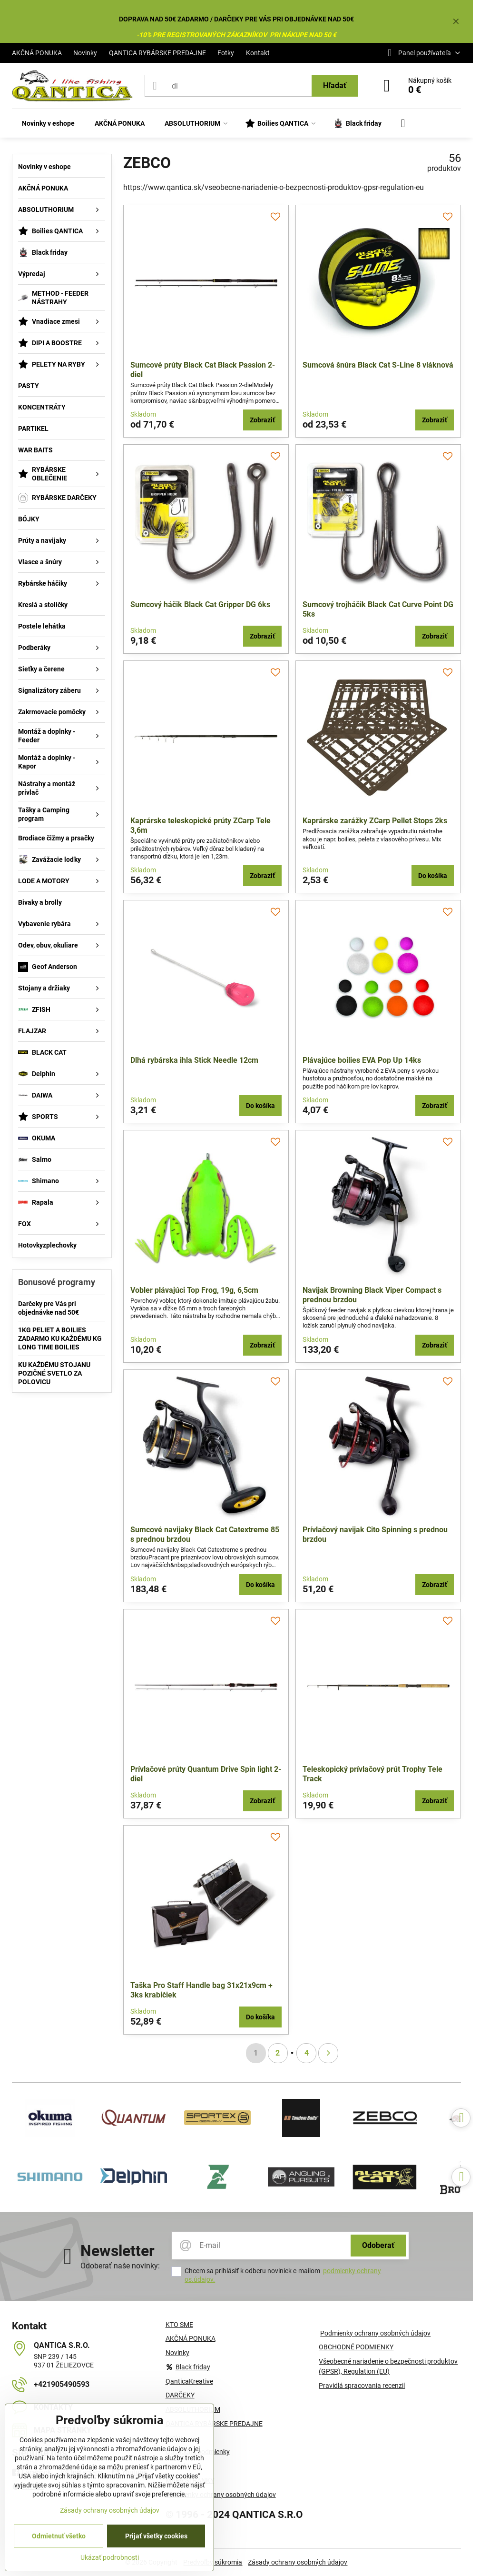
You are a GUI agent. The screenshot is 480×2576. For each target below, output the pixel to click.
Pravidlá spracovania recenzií (362, 2385)
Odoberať (378, 2245)
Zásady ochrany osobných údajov (297, 2562)
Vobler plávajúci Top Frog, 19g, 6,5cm (194, 1290)
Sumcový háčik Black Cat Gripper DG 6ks (200, 604)
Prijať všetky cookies (156, 2536)
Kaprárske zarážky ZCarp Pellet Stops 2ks (375, 820)
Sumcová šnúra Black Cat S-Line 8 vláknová (378, 364)
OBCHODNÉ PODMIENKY (356, 2347)
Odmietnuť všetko (59, 2536)
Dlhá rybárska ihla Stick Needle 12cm (194, 1060)
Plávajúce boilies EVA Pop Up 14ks (362, 1060)
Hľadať (334, 85)
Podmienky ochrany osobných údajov (375, 2333)
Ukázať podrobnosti (109, 2557)
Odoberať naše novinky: (120, 2265)
